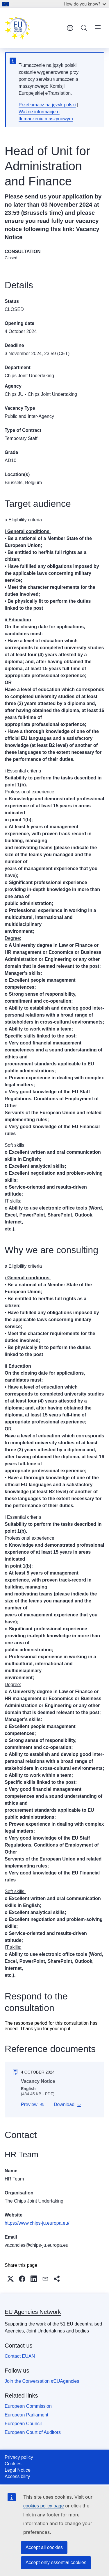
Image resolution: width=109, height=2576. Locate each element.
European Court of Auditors (33, 2432)
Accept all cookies (44, 2547)
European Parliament (26, 2414)
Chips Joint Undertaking (29, 375)
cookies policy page (43, 2505)
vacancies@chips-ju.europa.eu (36, 2245)
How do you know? (85, 3)
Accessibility (17, 2476)
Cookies (13, 2463)
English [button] (70, 27)
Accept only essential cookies (56, 2562)
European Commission (28, 2406)
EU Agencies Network (33, 2312)
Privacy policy (19, 2457)
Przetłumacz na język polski (47, 104)
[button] (32, 2104)
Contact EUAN (20, 2356)
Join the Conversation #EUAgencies (42, 2381)
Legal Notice (18, 2470)
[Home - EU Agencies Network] (33, 28)
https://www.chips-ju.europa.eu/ (37, 2223)
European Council (23, 2423)
